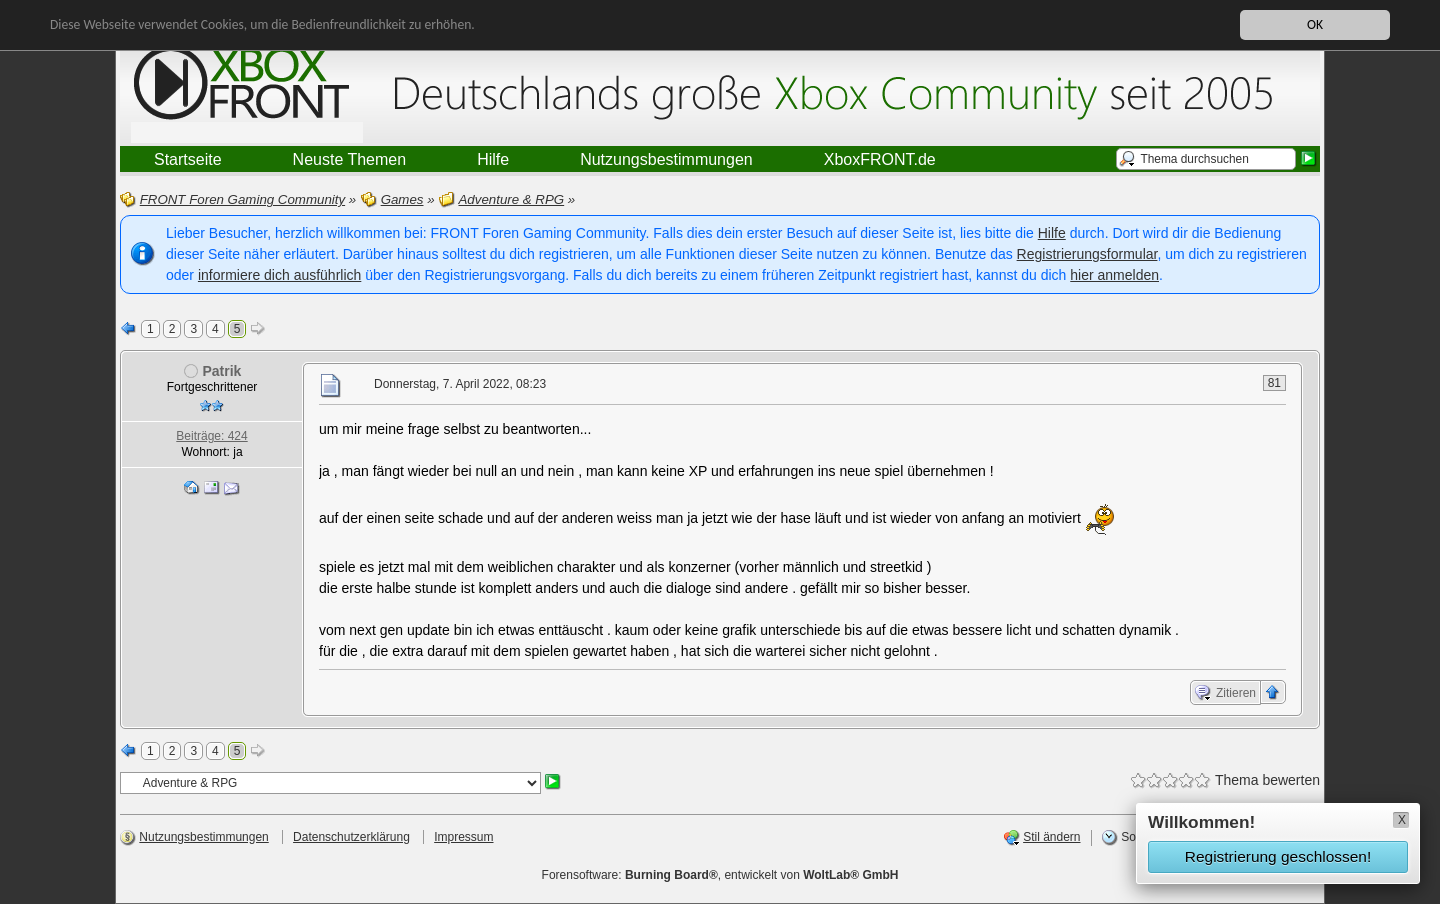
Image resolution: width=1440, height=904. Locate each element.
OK (1315, 23)
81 (1274, 383)
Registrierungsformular (1087, 254)
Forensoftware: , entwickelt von (720, 875)
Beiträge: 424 (211, 436)
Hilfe (1052, 233)
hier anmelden (1114, 275)
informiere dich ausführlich (279, 275)
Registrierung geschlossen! (1278, 856)
